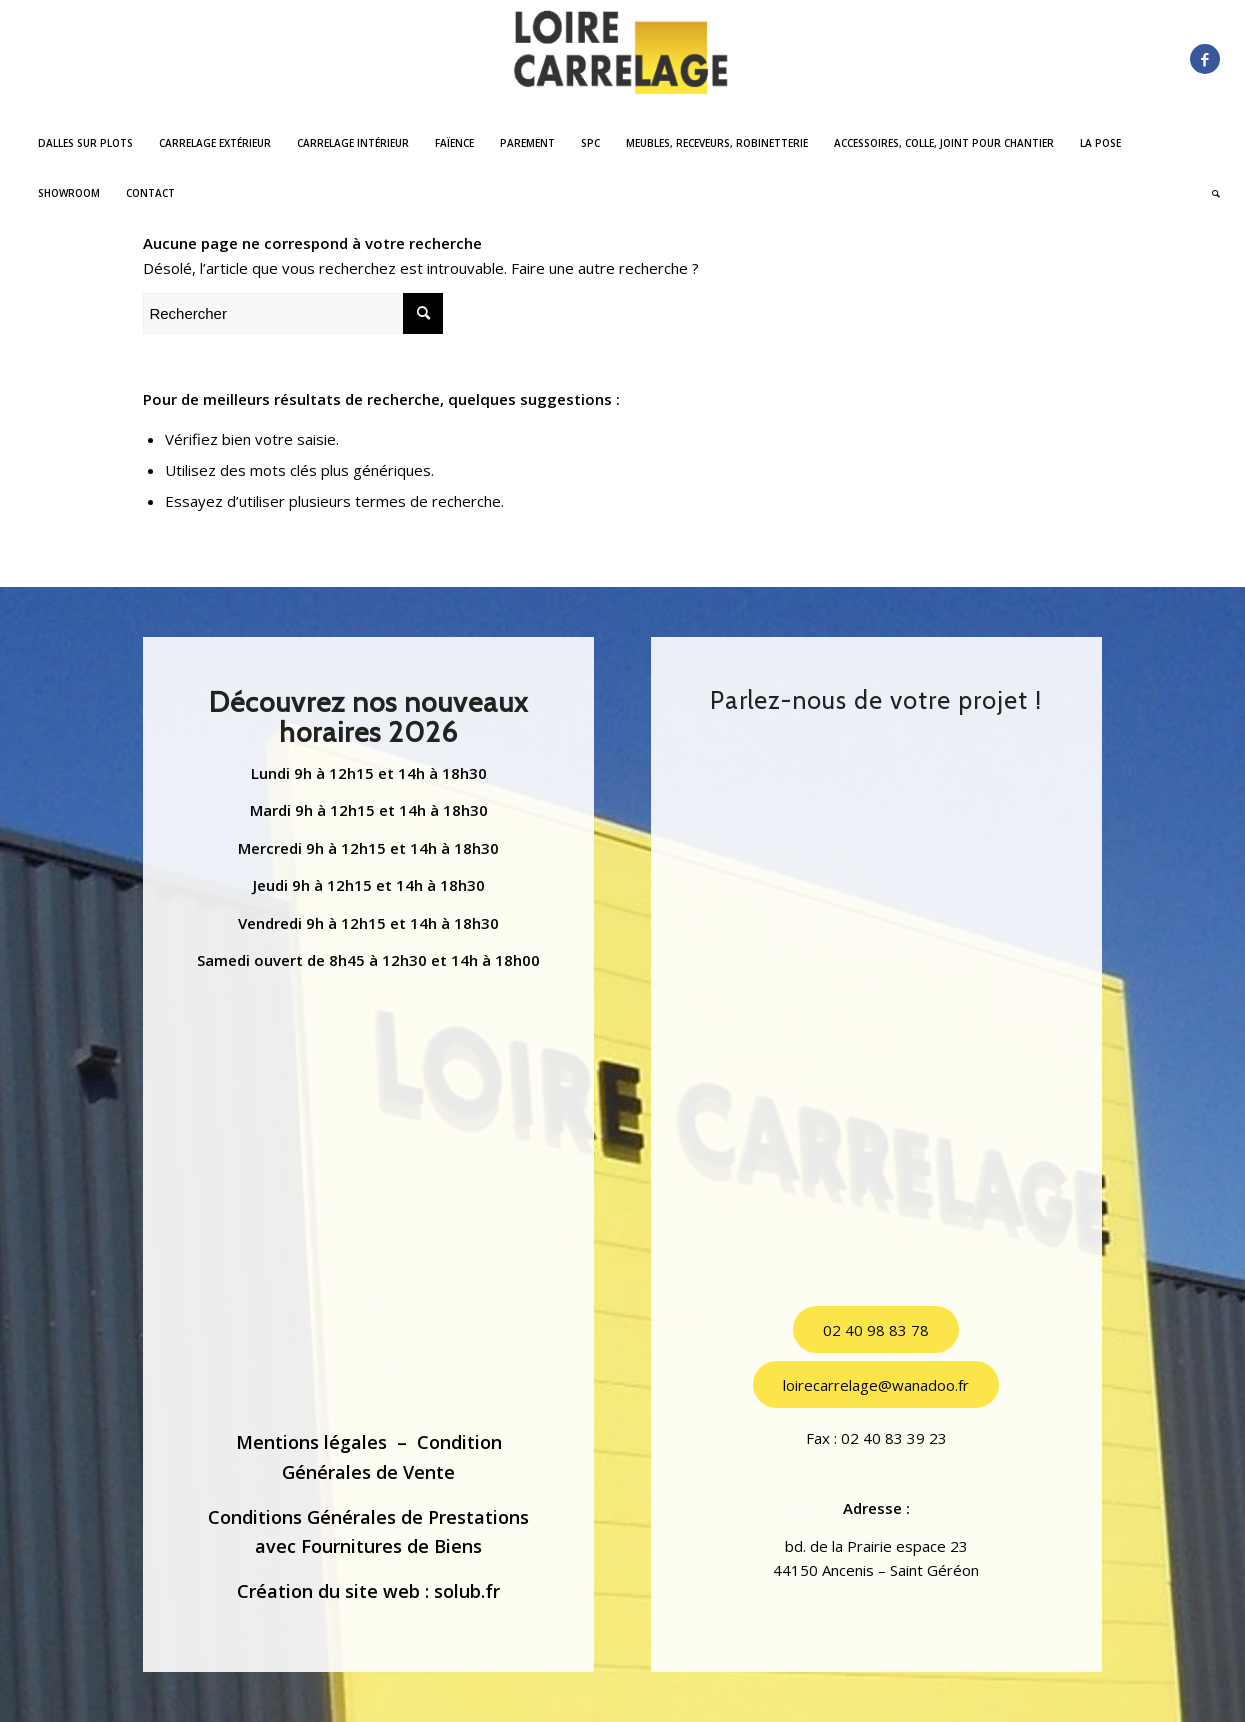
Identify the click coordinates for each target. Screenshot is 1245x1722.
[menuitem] (85, 143)
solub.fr (467, 1591)
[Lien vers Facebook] (1205, 59)
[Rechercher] (1209, 193)
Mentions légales (311, 1442)
